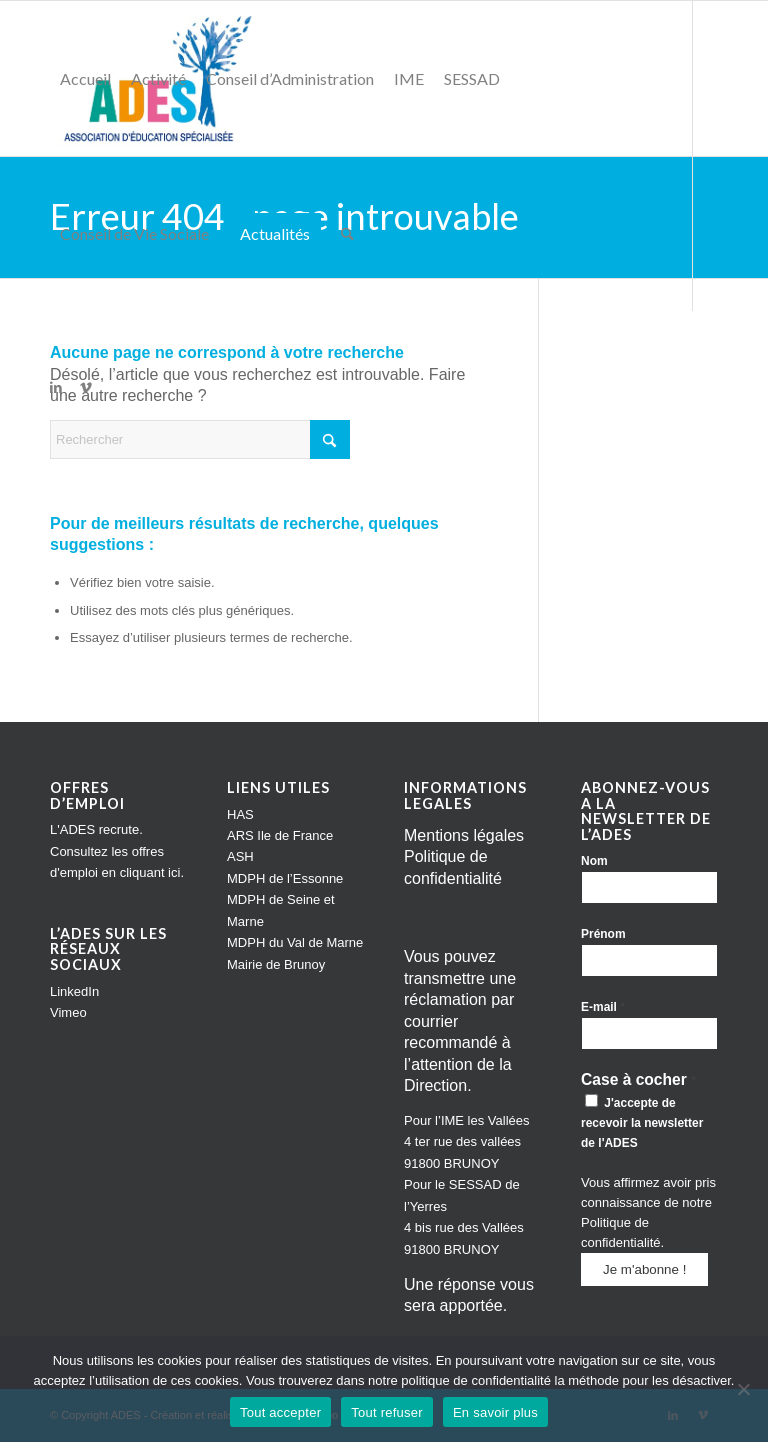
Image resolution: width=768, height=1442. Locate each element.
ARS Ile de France (280, 835)
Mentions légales (464, 835)
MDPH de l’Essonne (285, 878)
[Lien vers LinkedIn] (56, 388)
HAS (240, 814)
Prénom (603, 934)
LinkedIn (74, 991)
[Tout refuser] (743, 1389)
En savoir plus (495, 1412)
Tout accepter (280, 1412)
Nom (594, 861)
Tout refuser (387, 1412)
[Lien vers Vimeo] (86, 388)
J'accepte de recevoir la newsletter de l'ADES (642, 1122)
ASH (240, 856)
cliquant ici (150, 872)
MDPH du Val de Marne (295, 942)
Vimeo (68, 1012)
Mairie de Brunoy (276, 964)
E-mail (603, 1006)
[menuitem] (85, 78)
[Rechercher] (347, 233)
